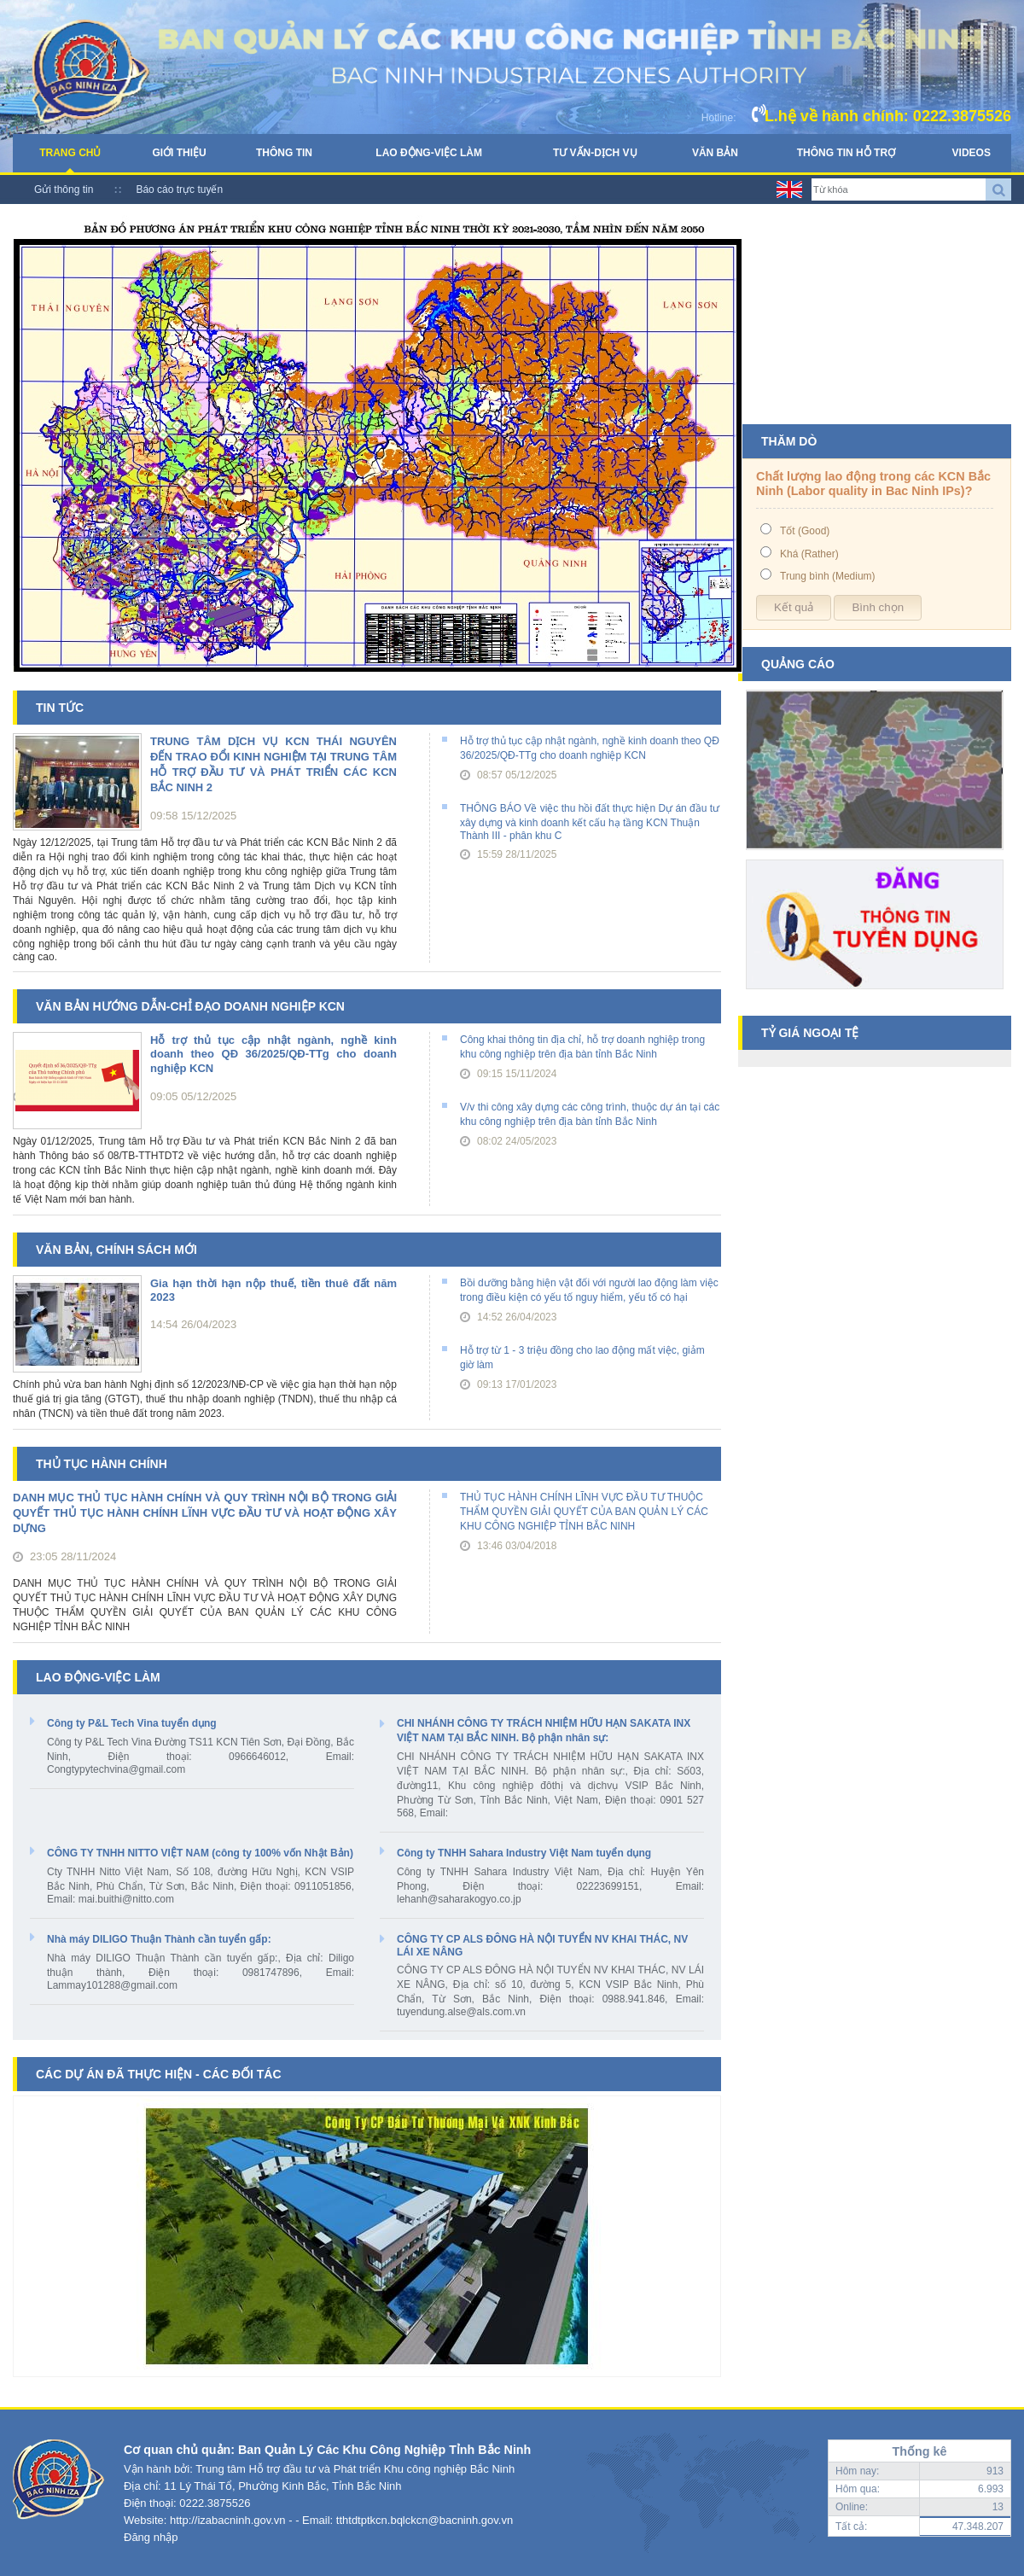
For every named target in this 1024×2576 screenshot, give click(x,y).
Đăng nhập (150, 2537)
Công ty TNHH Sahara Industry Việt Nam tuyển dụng (524, 1853)
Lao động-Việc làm (428, 153)
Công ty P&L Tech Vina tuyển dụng (132, 1723)
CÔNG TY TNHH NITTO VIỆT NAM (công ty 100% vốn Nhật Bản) (200, 1853)
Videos (971, 153)
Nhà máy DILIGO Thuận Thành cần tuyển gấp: (159, 1939)
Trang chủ (70, 153)
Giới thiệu (179, 153)
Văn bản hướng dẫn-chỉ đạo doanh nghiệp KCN (190, 1006)
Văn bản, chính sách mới (116, 1249)
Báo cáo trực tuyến (179, 189)
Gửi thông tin (63, 189)
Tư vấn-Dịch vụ (595, 153)
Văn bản (715, 153)
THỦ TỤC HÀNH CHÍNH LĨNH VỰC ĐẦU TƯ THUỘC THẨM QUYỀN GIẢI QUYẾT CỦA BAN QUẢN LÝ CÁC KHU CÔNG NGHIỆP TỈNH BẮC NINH (584, 1511)
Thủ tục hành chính (101, 1464)
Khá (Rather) (809, 554)
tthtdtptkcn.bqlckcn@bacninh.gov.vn (424, 2520)
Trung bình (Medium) (828, 576)
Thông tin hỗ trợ (846, 153)
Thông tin (284, 153)
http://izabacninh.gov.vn (228, 2520)
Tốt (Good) (804, 531)
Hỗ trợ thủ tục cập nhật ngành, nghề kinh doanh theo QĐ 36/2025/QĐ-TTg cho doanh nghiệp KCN (273, 1054)
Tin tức (60, 707)
